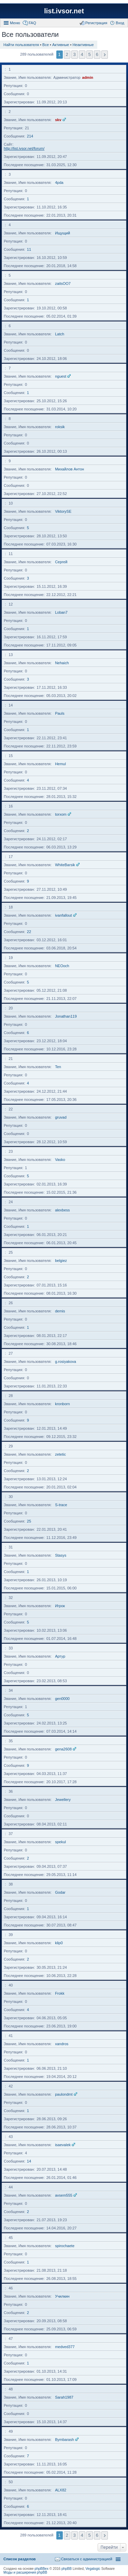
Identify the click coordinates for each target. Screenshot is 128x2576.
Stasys (60, 1555)
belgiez (61, 1260)
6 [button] (97, 54)
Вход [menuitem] (120, 23)
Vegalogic (93, 2569)
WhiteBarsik (65, 865)
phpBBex (41, 2569)
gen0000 (62, 1699)
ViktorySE (63, 511)
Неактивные (83, 45)
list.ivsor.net (64, 11)
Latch (59, 334)
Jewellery (63, 1800)
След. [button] (104, 54)
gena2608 (63, 1749)
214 (30, 136)
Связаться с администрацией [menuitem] (86, 2559)
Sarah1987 (64, 2397)
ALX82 (60, 2490)
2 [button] (67, 54)
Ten (58, 1067)
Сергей (61, 562)
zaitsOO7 (63, 283)
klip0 (59, 1943)
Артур (60, 1656)
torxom (61, 814)
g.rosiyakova (65, 1361)
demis (60, 1311)
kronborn (62, 1404)
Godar (60, 1892)
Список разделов (19, 2559)
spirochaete (64, 2246)
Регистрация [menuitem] (96, 23)
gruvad (61, 1117)
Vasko (60, 1160)
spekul (60, 1842)
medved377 (65, 2347)
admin (87, 77)
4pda (59, 182)
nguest (60, 376)
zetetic (60, 1454)
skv (58, 120)
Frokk (60, 1993)
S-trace (61, 1505)
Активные (60, 45)
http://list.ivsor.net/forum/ (24, 148)
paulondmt (63, 2094)
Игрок (60, 1606)
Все (45, 45)
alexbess (62, 1210)
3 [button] (74, 54)
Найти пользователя (21, 45)
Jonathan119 (66, 1016)
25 (29, 1521)
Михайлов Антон (69, 469)
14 (29, 2161)
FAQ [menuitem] (32, 23)
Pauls (60, 713)
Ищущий (62, 233)
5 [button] (89, 54)
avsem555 (63, 2195)
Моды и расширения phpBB (25, 2572)
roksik (60, 427)
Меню (15, 23)
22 (29, 932)
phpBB (66, 2569)
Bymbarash (64, 2439)
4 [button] (82, 54)
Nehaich (62, 663)
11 (29, 249)
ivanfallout (63, 915)
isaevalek (63, 2145)
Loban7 (61, 612)
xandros (61, 2044)
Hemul (60, 764)
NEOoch (62, 966)
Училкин (62, 2296)
